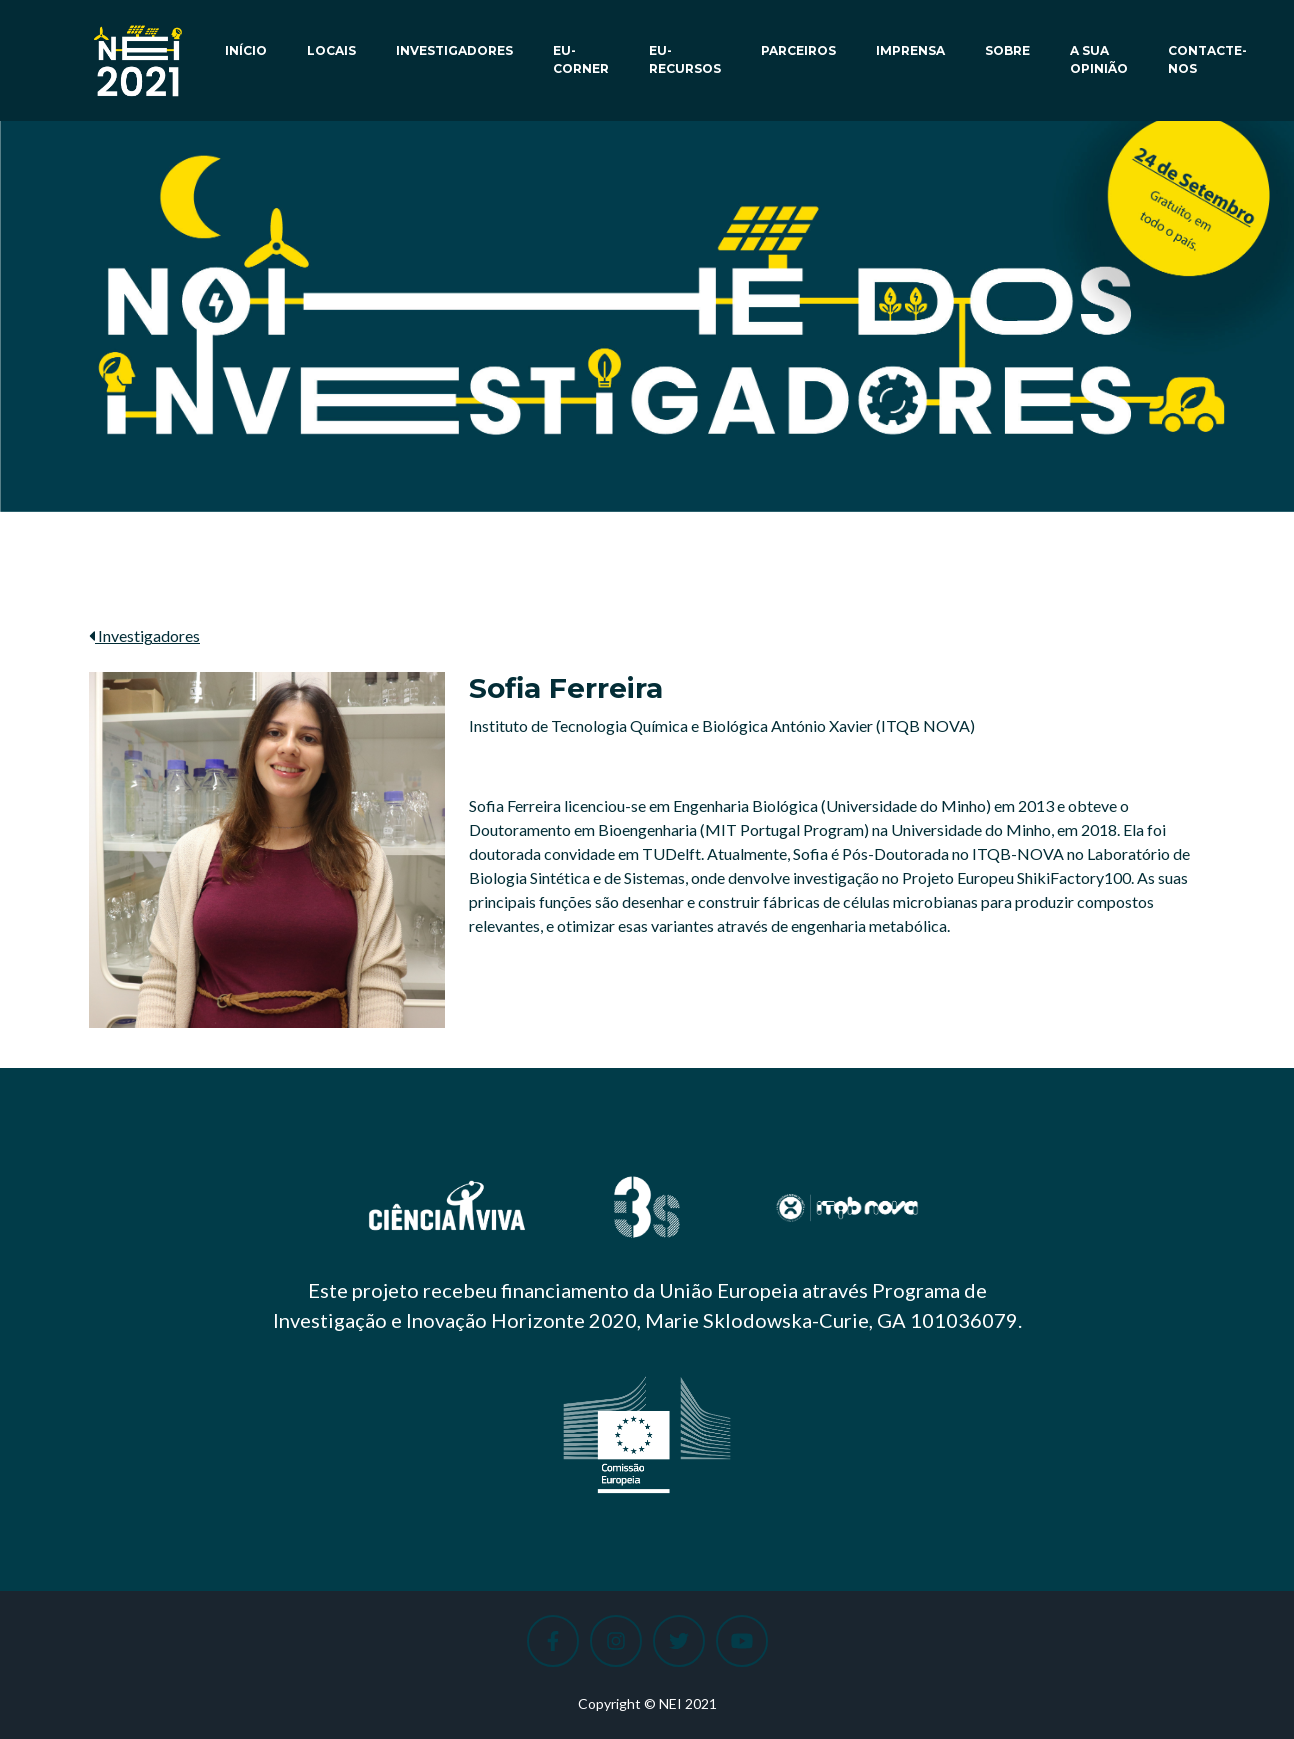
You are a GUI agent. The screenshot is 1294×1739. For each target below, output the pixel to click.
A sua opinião (1099, 59)
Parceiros (798, 50)
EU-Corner (581, 59)
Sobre (1007, 50)
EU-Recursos (685, 59)
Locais (331, 50)
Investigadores (454, 50)
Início (246, 50)
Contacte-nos (1207, 59)
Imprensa (910, 50)
